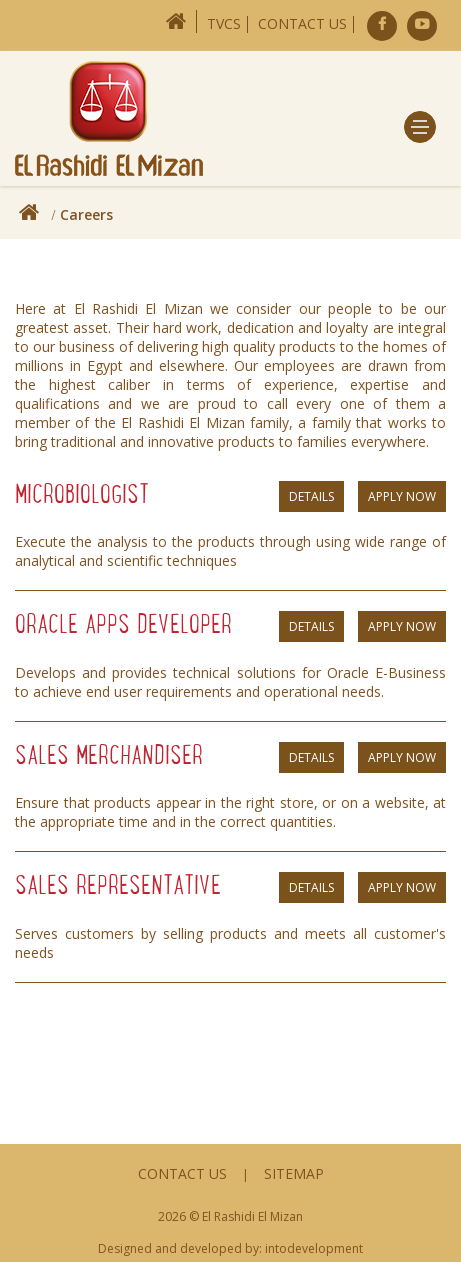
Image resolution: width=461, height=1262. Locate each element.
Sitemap (294, 1173)
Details (311, 496)
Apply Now (402, 496)
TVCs (224, 23)
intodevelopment (314, 1248)
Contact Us (302, 23)
